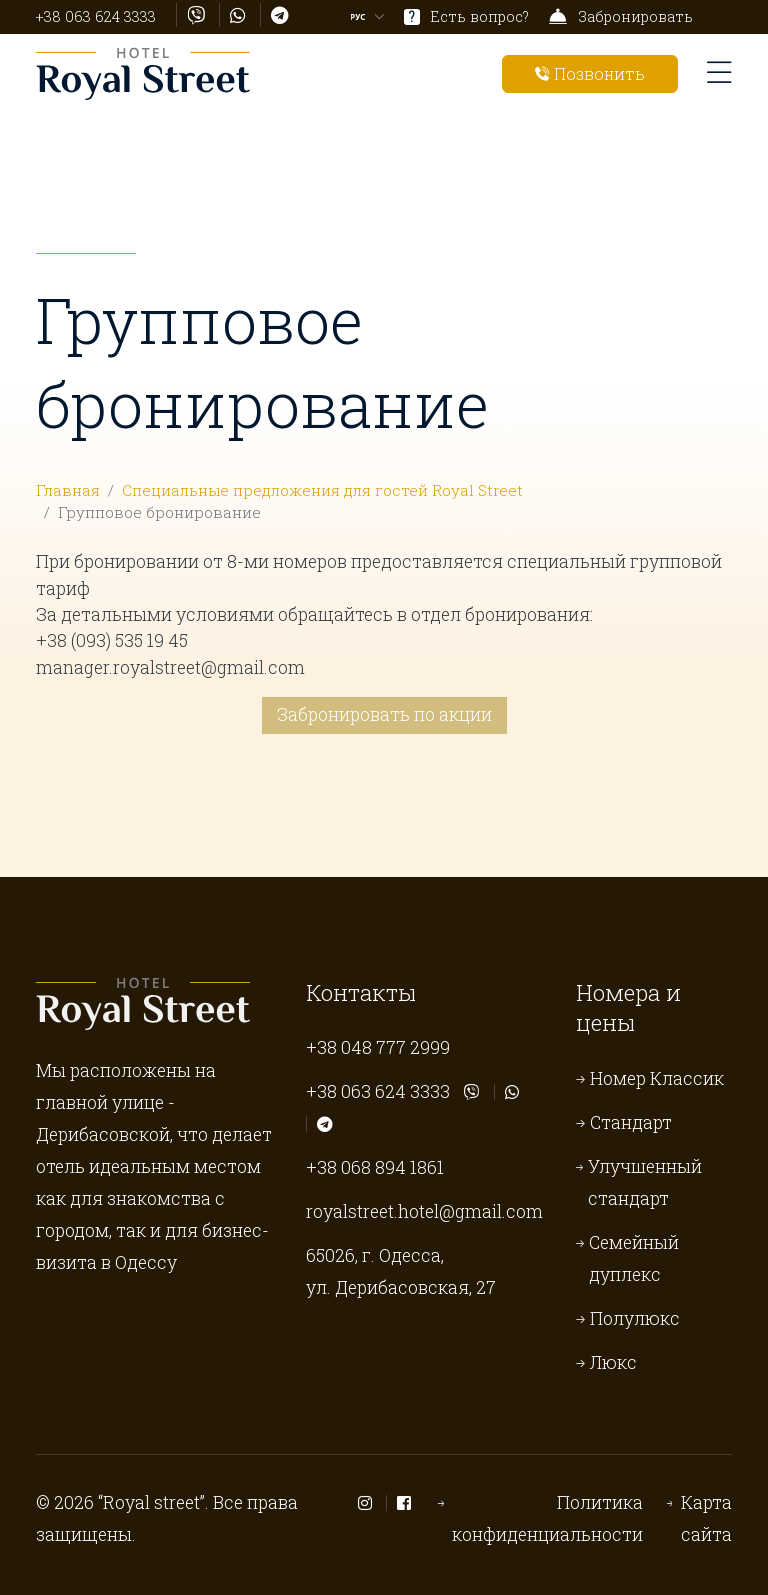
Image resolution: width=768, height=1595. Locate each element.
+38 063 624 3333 (96, 16)
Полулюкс (635, 1318)
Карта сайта (706, 1518)
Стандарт (631, 1122)
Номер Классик (657, 1078)
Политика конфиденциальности (547, 1518)
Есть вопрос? (466, 16)
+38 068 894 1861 (375, 1167)
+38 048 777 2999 (378, 1047)
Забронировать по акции (384, 714)
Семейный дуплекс (634, 1258)
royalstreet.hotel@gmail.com (424, 1211)
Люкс (613, 1362)
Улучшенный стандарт (645, 1182)
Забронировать (621, 16)
